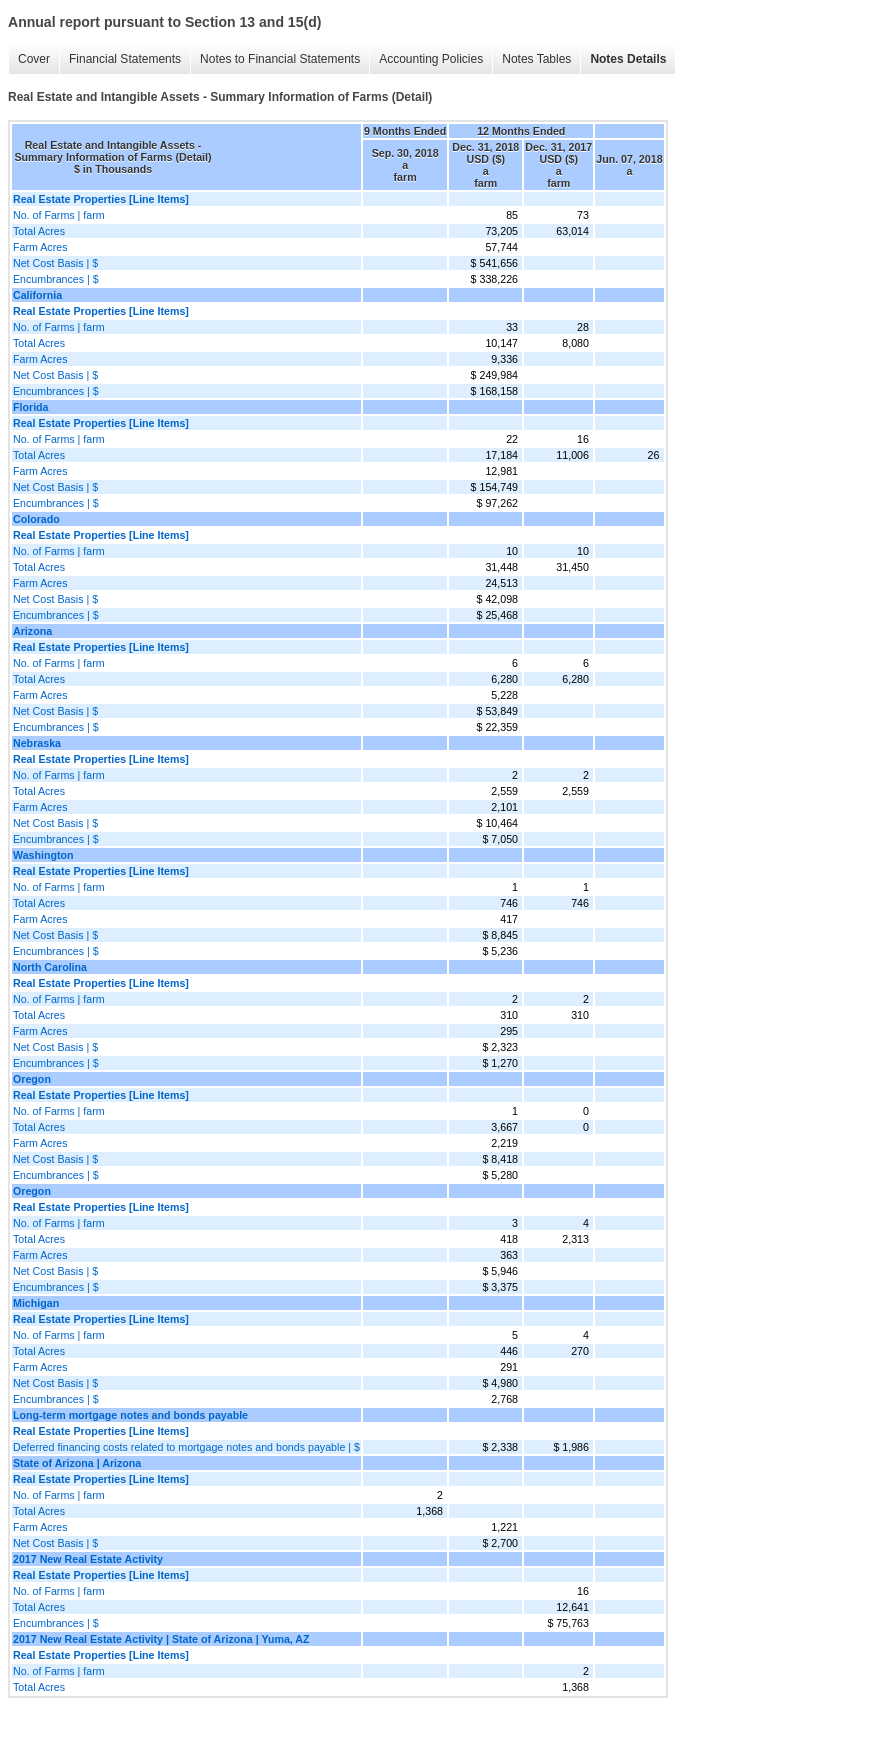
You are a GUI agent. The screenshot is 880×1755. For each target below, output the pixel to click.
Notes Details (628, 59)
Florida (31, 407)
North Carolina (50, 967)
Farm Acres (40, 247)
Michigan (36, 1303)
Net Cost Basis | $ (55, 263)
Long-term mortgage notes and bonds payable (130, 1415)
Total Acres (39, 231)
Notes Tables (536, 59)
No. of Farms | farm (59, 215)
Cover (34, 59)
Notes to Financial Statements (280, 59)
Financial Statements (125, 59)
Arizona (32, 631)
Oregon (32, 1079)
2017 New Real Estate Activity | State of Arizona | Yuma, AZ (161, 1639)
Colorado (36, 519)
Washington (43, 855)
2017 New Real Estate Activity (88, 1559)
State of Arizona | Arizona (77, 1463)
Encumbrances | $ (56, 279)
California (37, 295)
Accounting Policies (431, 59)
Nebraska (37, 743)
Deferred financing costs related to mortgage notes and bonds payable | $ (186, 1447)
